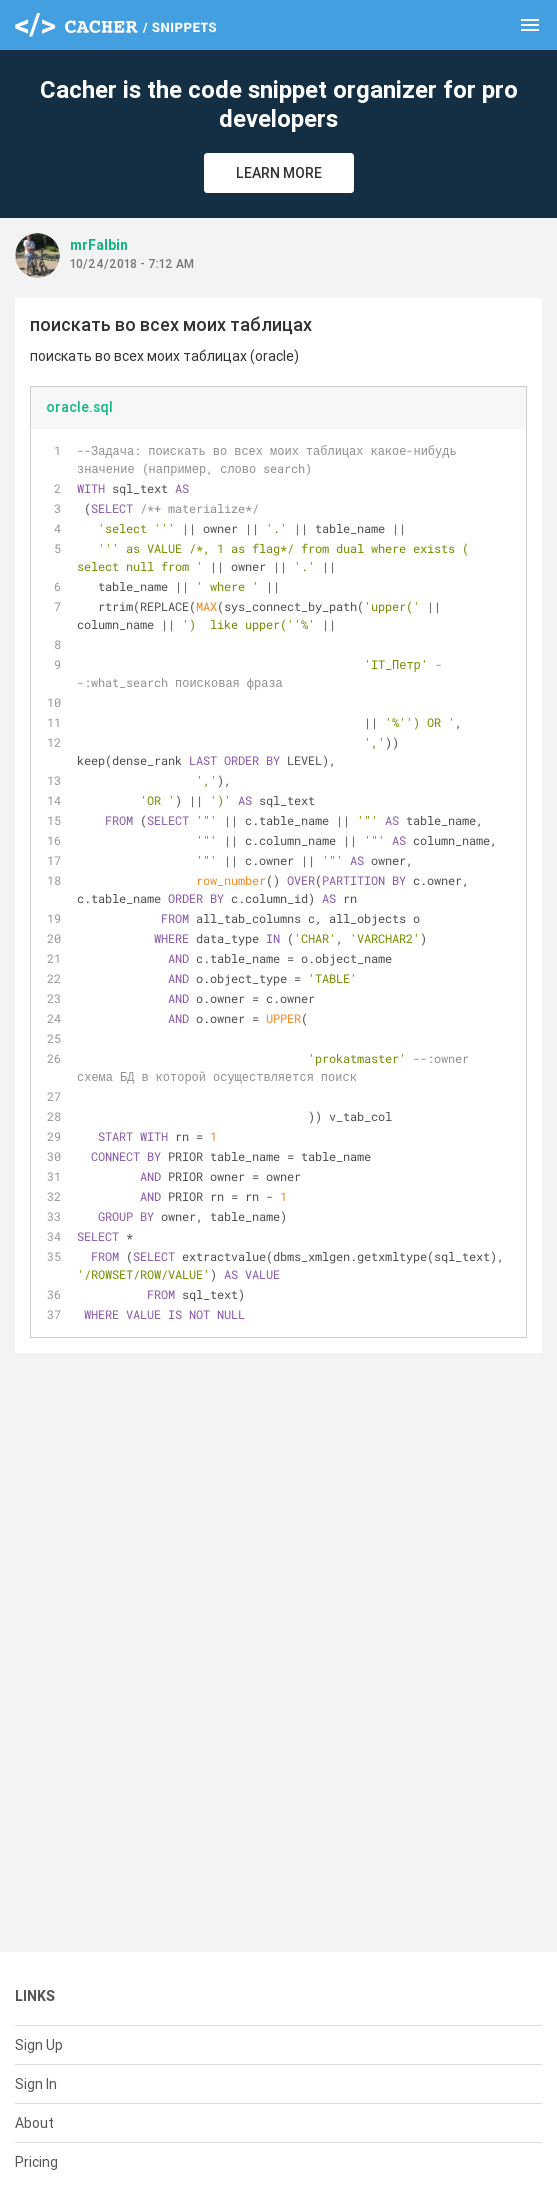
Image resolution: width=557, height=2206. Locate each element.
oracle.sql (79, 407)
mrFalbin (99, 245)
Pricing (36, 2162)
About (34, 2123)
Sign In (36, 2084)
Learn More (279, 173)
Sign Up (39, 2045)
